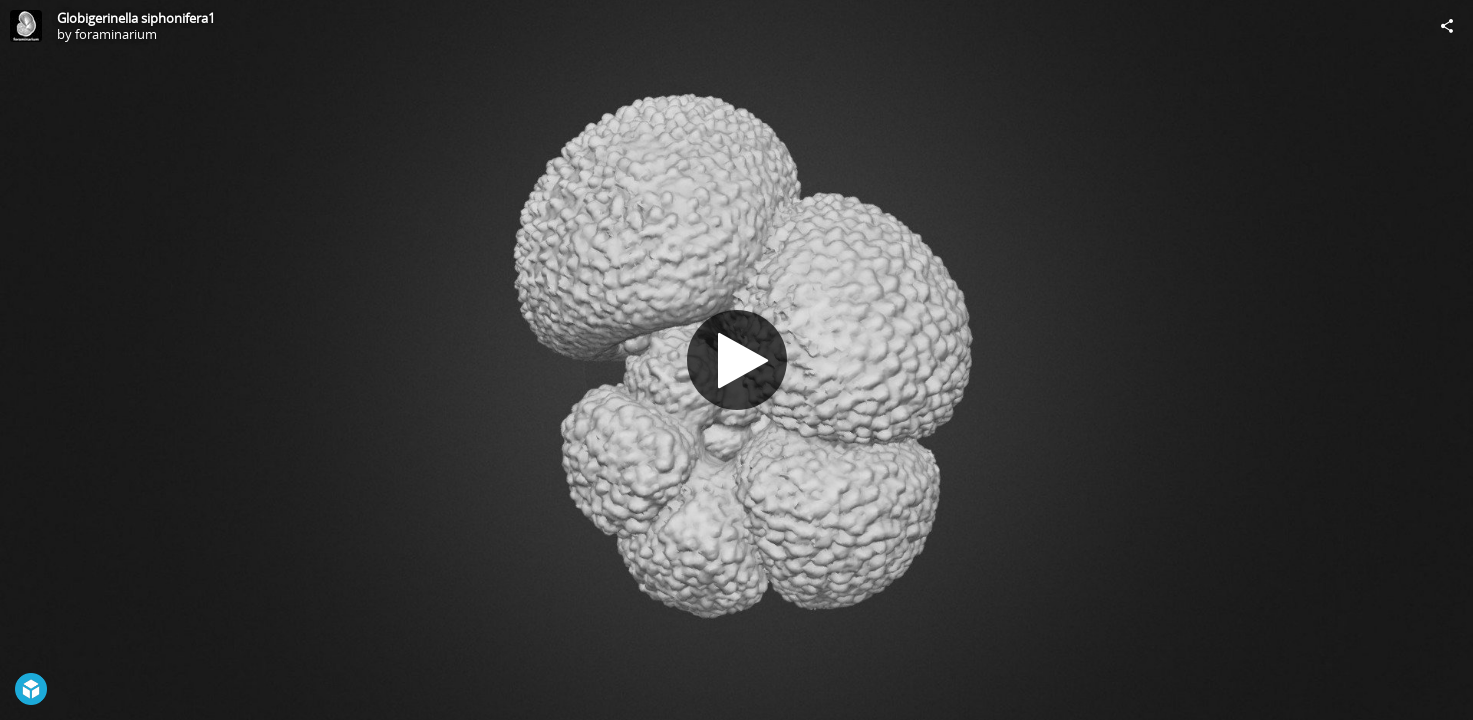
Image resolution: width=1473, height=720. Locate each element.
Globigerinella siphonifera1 (136, 18)
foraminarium (116, 34)
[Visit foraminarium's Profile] (26, 26)
